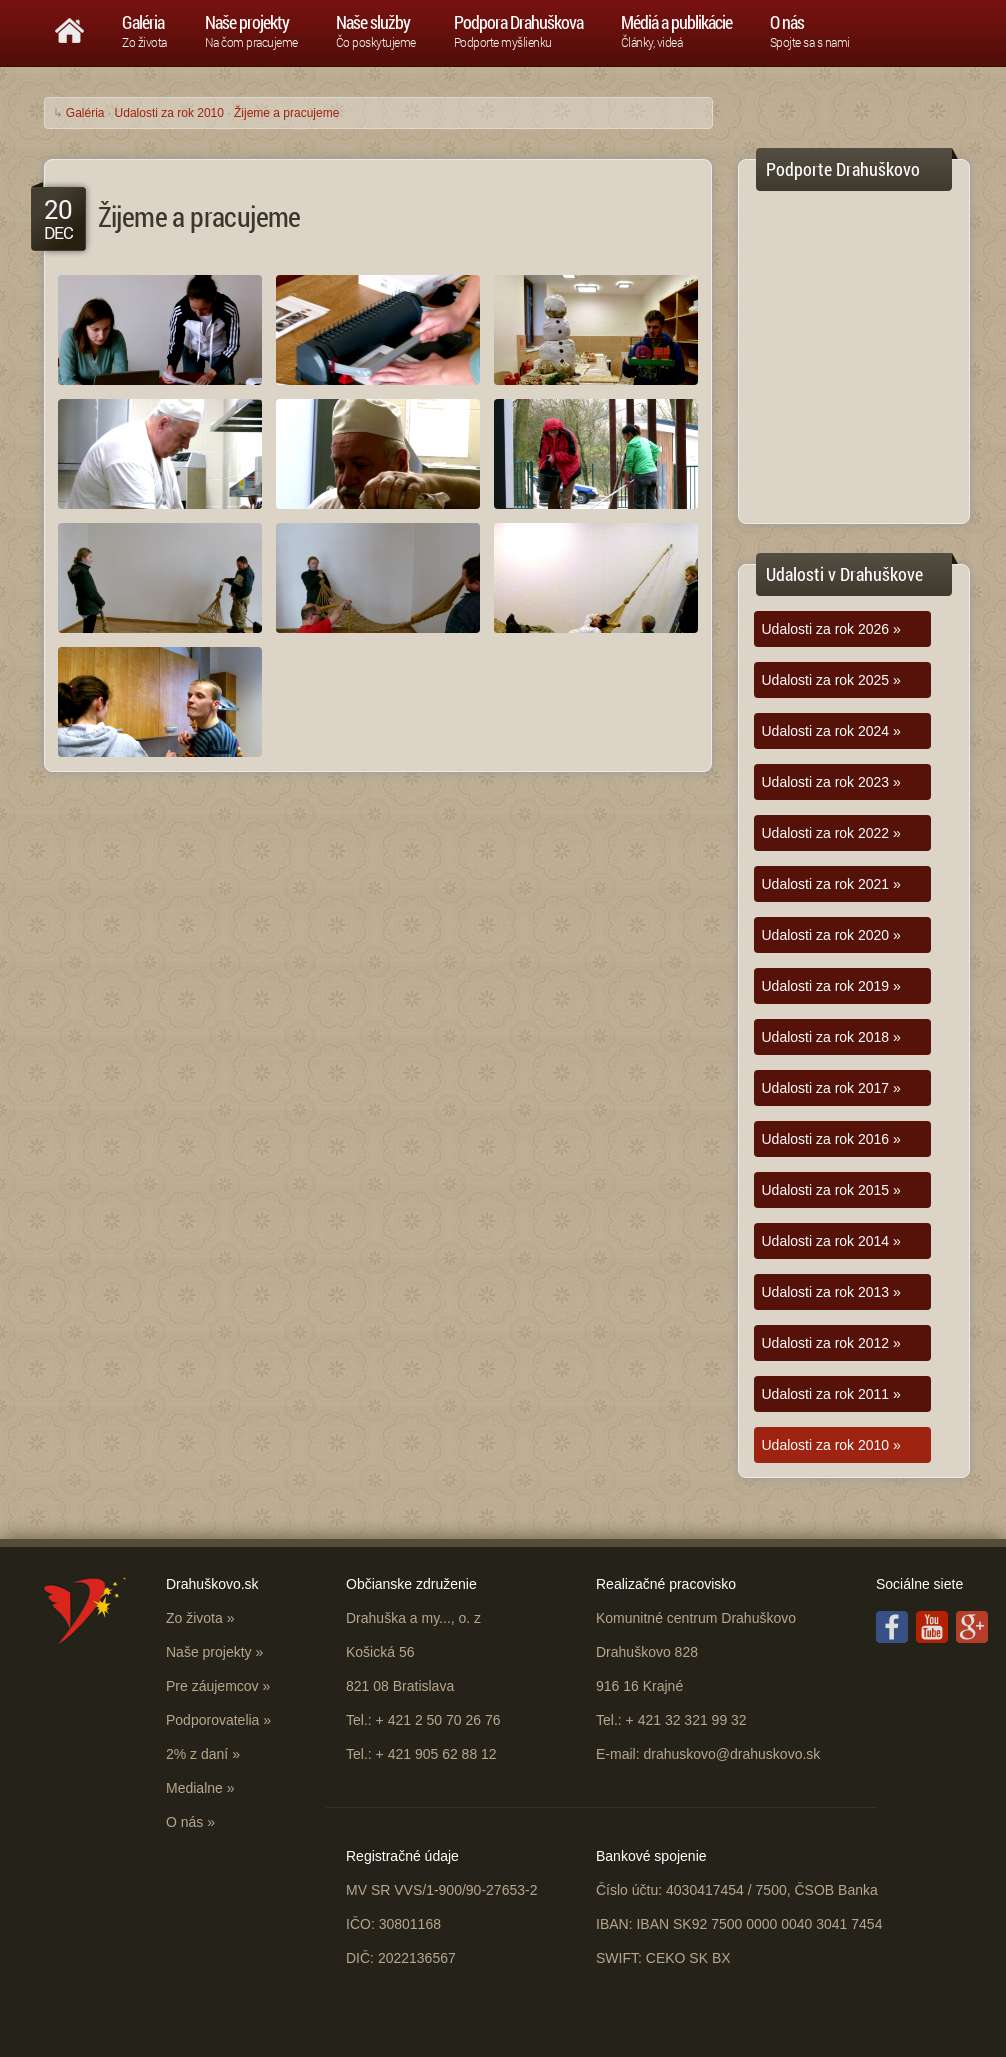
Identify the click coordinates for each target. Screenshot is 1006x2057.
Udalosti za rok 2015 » (831, 1190)
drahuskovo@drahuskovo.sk (731, 1754)
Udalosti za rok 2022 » (831, 833)
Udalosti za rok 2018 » (831, 1037)
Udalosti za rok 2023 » (831, 782)
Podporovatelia (212, 1720)
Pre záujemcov (212, 1686)
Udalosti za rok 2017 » (831, 1088)
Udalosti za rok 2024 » (831, 731)
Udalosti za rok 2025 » (831, 680)
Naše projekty (209, 1652)
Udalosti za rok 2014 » (831, 1241)
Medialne (194, 1788)
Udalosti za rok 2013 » (831, 1292)
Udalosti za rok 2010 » (831, 1445)
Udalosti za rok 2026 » (831, 629)
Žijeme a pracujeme (286, 113)
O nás (184, 1822)
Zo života (194, 1618)
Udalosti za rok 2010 (169, 113)
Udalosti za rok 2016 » (831, 1139)
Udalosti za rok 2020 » (831, 935)
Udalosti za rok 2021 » (831, 884)
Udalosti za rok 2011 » (831, 1394)
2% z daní (197, 1754)
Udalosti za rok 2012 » (831, 1343)
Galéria (85, 113)
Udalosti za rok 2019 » (831, 986)
